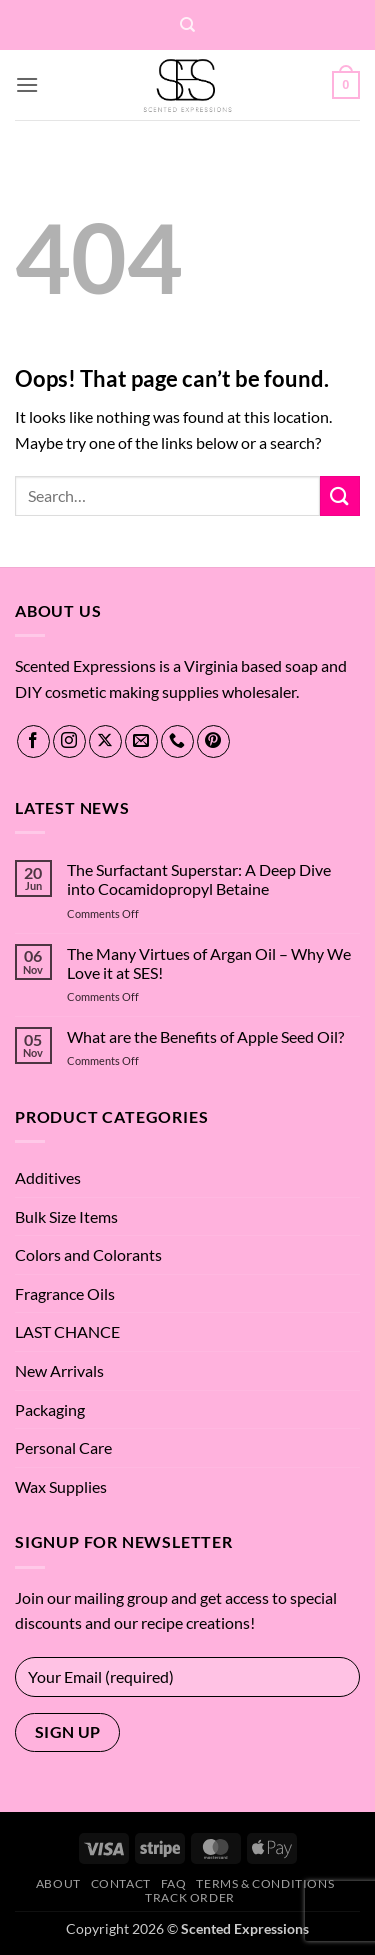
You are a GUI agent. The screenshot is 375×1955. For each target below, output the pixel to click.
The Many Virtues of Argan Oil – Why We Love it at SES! (209, 963)
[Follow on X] (105, 741)
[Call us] (177, 741)
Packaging (50, 1409)
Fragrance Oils (65, 1293)
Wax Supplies (61, 1486)
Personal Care (63, 1447)
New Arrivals (59, 1370)
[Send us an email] (141, 741)
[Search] (187, 25)
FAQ (174, 1883)
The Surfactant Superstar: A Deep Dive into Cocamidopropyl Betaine (199, 879)
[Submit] (340, 495)
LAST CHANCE (67, 1331)
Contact (121, 1883)
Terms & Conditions (265, 1883)
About (58, 1883)
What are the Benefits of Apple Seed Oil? (205, 1036)
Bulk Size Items (66, 1216)
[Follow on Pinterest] (213, 741)
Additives (48, 1177)
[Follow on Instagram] (69, 741)
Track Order (190, 1897)
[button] (27, 84)
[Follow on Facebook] (33, 741)
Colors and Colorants (88, 1254)
